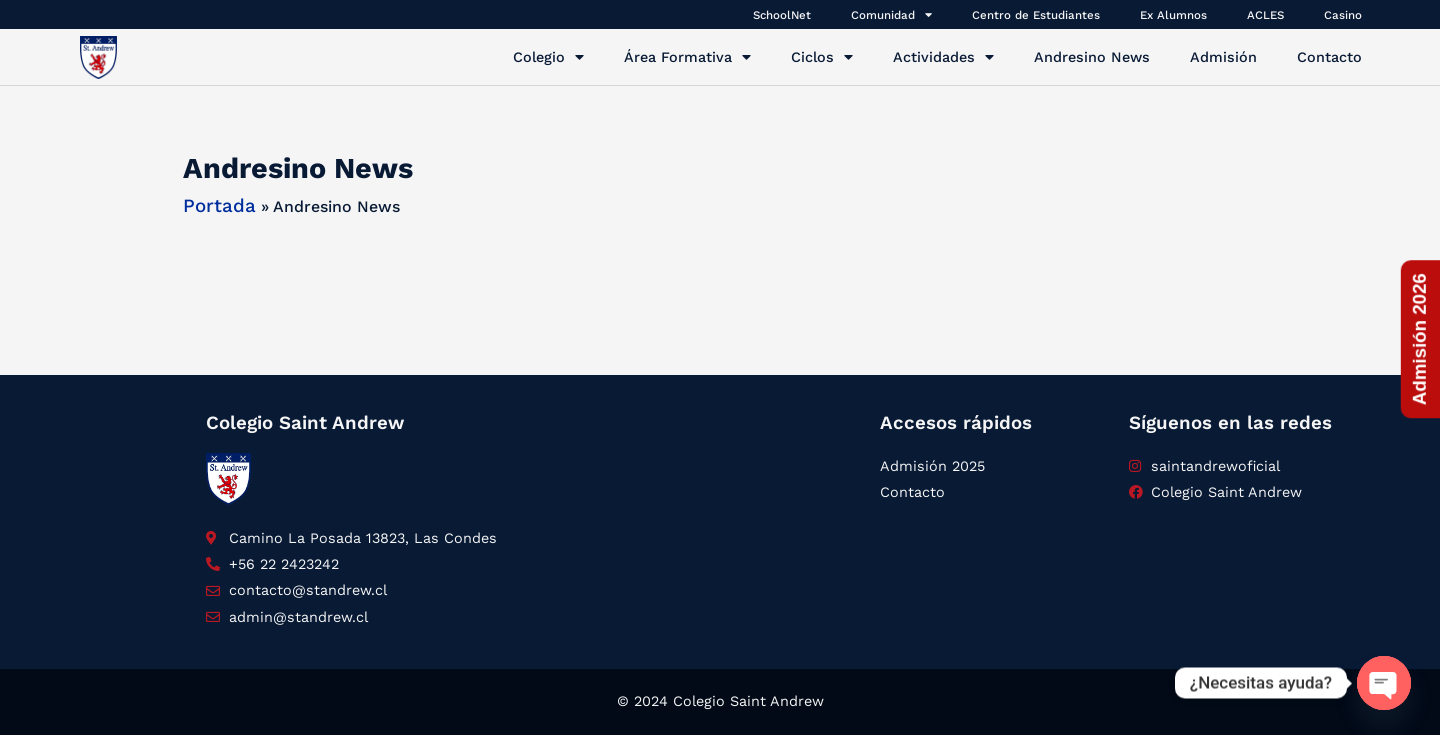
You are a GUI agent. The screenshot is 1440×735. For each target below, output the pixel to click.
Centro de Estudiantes (1036, 15)
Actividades (943, 57)
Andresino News (1092, 57)
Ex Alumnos (1173, 15)
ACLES (1265, 15)
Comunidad (891, 14)
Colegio (548, 57)
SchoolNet (782, 15)
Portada (219, 206)
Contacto (1329, 57)
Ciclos (822, 57)
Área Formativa (687, 57)
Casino (1343, 15)
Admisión (1223, 57)
